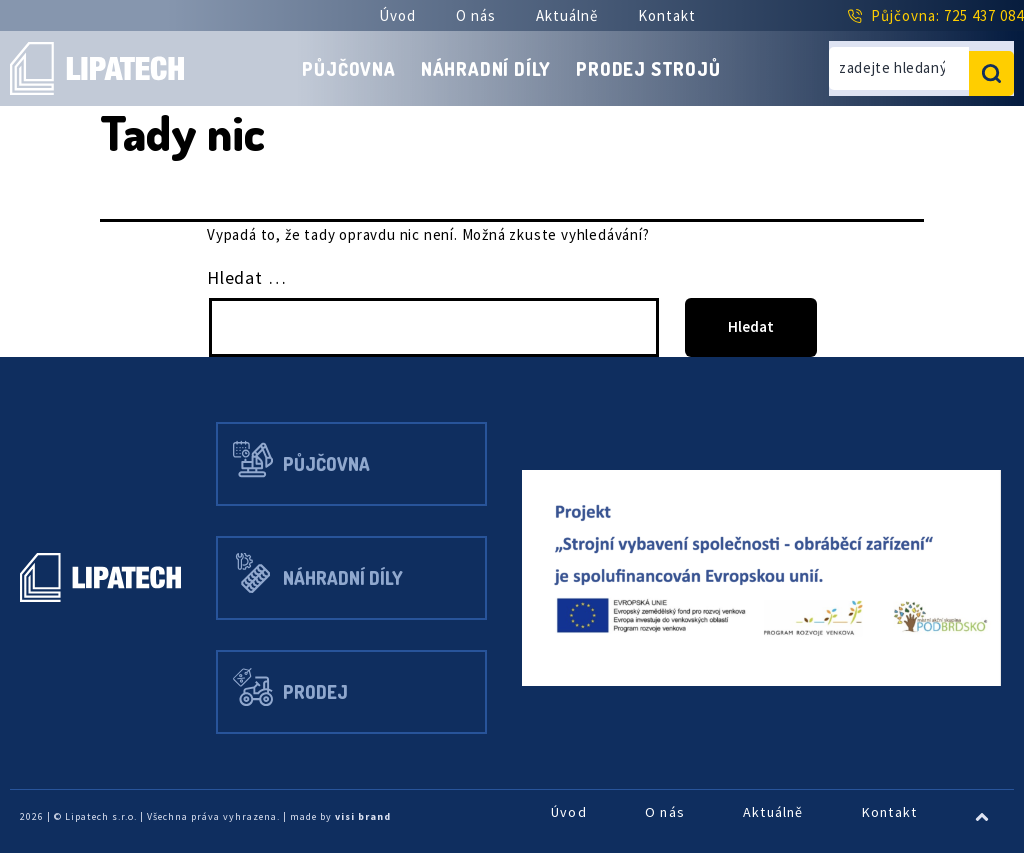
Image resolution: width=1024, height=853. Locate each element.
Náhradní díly (483, 67)
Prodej (320, 690)
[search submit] (991, 67)
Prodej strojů (665, 67)
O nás (469, 15)
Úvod (387, 15)
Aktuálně (565, 15)
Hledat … (247, 275)
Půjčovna (330, 67)
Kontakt (667, 15)
